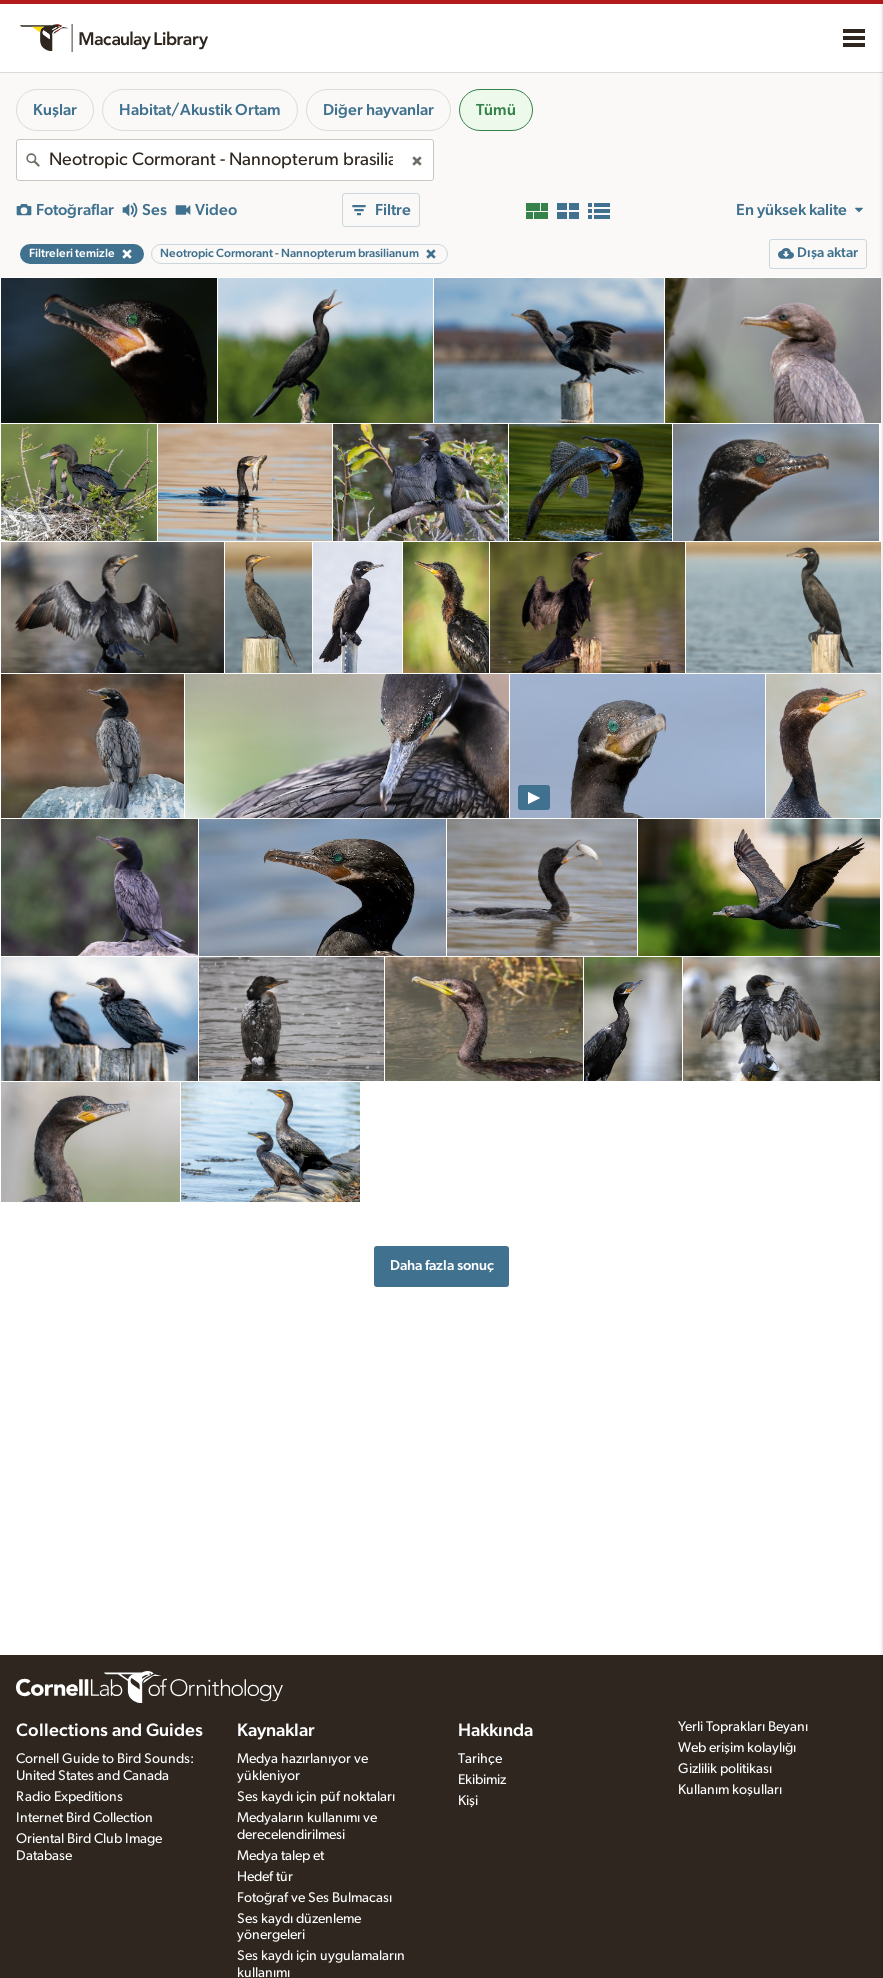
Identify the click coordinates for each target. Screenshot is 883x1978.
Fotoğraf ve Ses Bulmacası (314, 1898)
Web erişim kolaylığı (737, 1748)
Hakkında (495, 1731)
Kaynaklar (276, 1731)
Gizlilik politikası (725, 1769)
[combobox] (225, 160)
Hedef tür (265, 1877)
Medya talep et (280, 1856)
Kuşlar (55, 110)
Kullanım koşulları (730, 1790)
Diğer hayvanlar (378, 110)
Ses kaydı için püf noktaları (316, 1797)
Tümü (496, 110)
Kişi (468, 1801)
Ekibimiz (482, 1780)
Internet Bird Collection (84, 1818)
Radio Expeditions (69, 1797)
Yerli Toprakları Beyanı (743, 1727)
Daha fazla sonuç (442, 1265)
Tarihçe (480, 1759)
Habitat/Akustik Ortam (200, 110)
